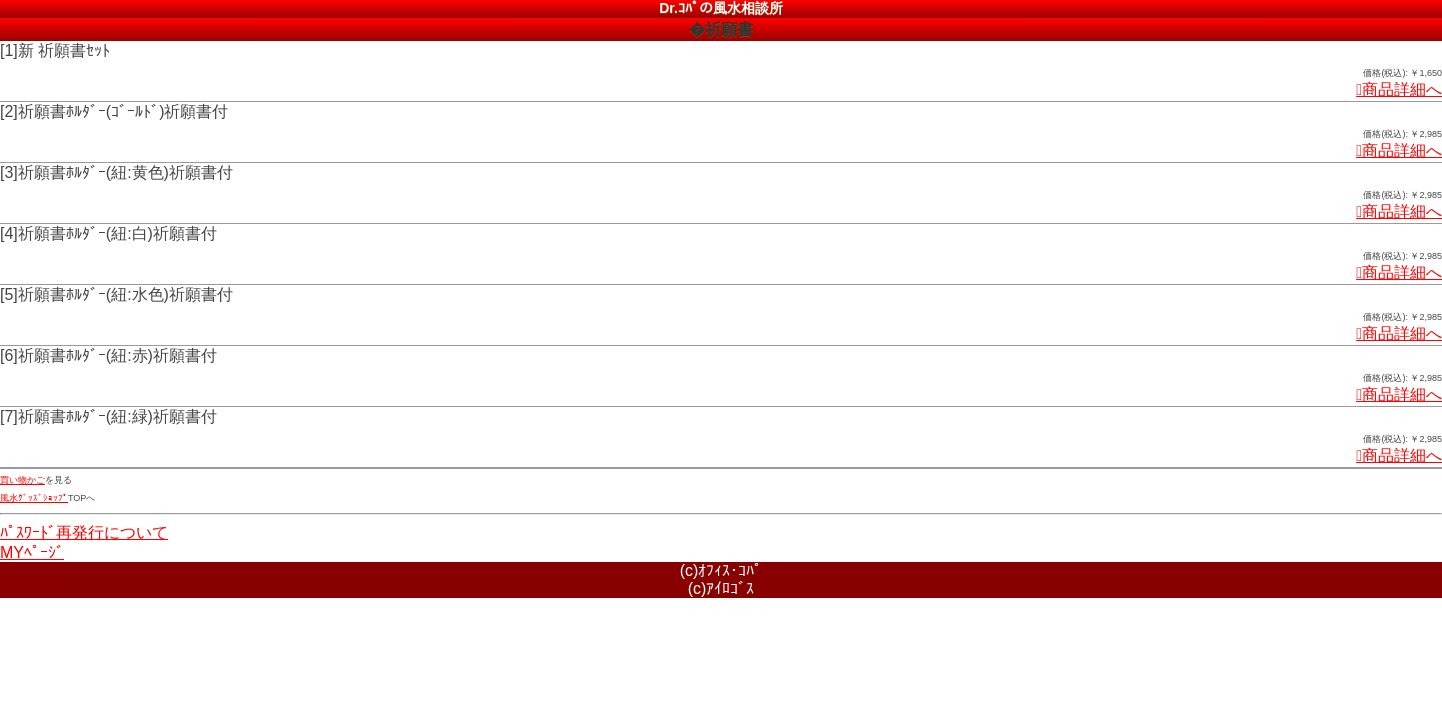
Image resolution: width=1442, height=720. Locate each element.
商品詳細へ (1399, 89)
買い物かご (22, 480)
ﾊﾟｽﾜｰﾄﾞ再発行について (84, 532)
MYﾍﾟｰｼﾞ (32, 552)
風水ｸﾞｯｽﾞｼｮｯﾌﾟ (34, 498)
